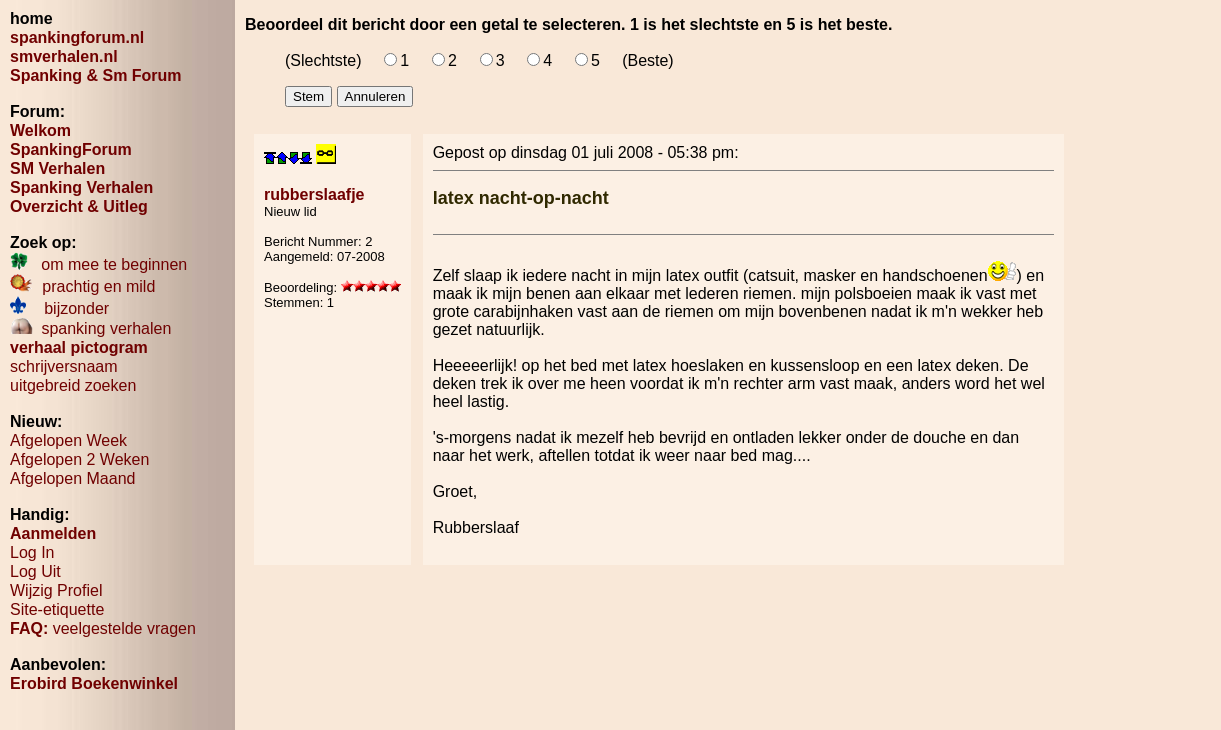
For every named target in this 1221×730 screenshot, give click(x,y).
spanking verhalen (90, 328)
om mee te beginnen (98, 264)
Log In (32, 552)
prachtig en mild (82, 286)
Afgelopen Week (68, 440)
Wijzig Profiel (56, 590)
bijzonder (59, 308)
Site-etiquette (57, 609)
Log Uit (35, 571)
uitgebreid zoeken (73, 385)
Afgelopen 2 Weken (79, 459)
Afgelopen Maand (72, 478)
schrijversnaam (64, 366)
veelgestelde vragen (103, 628)
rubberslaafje (314, 194)
